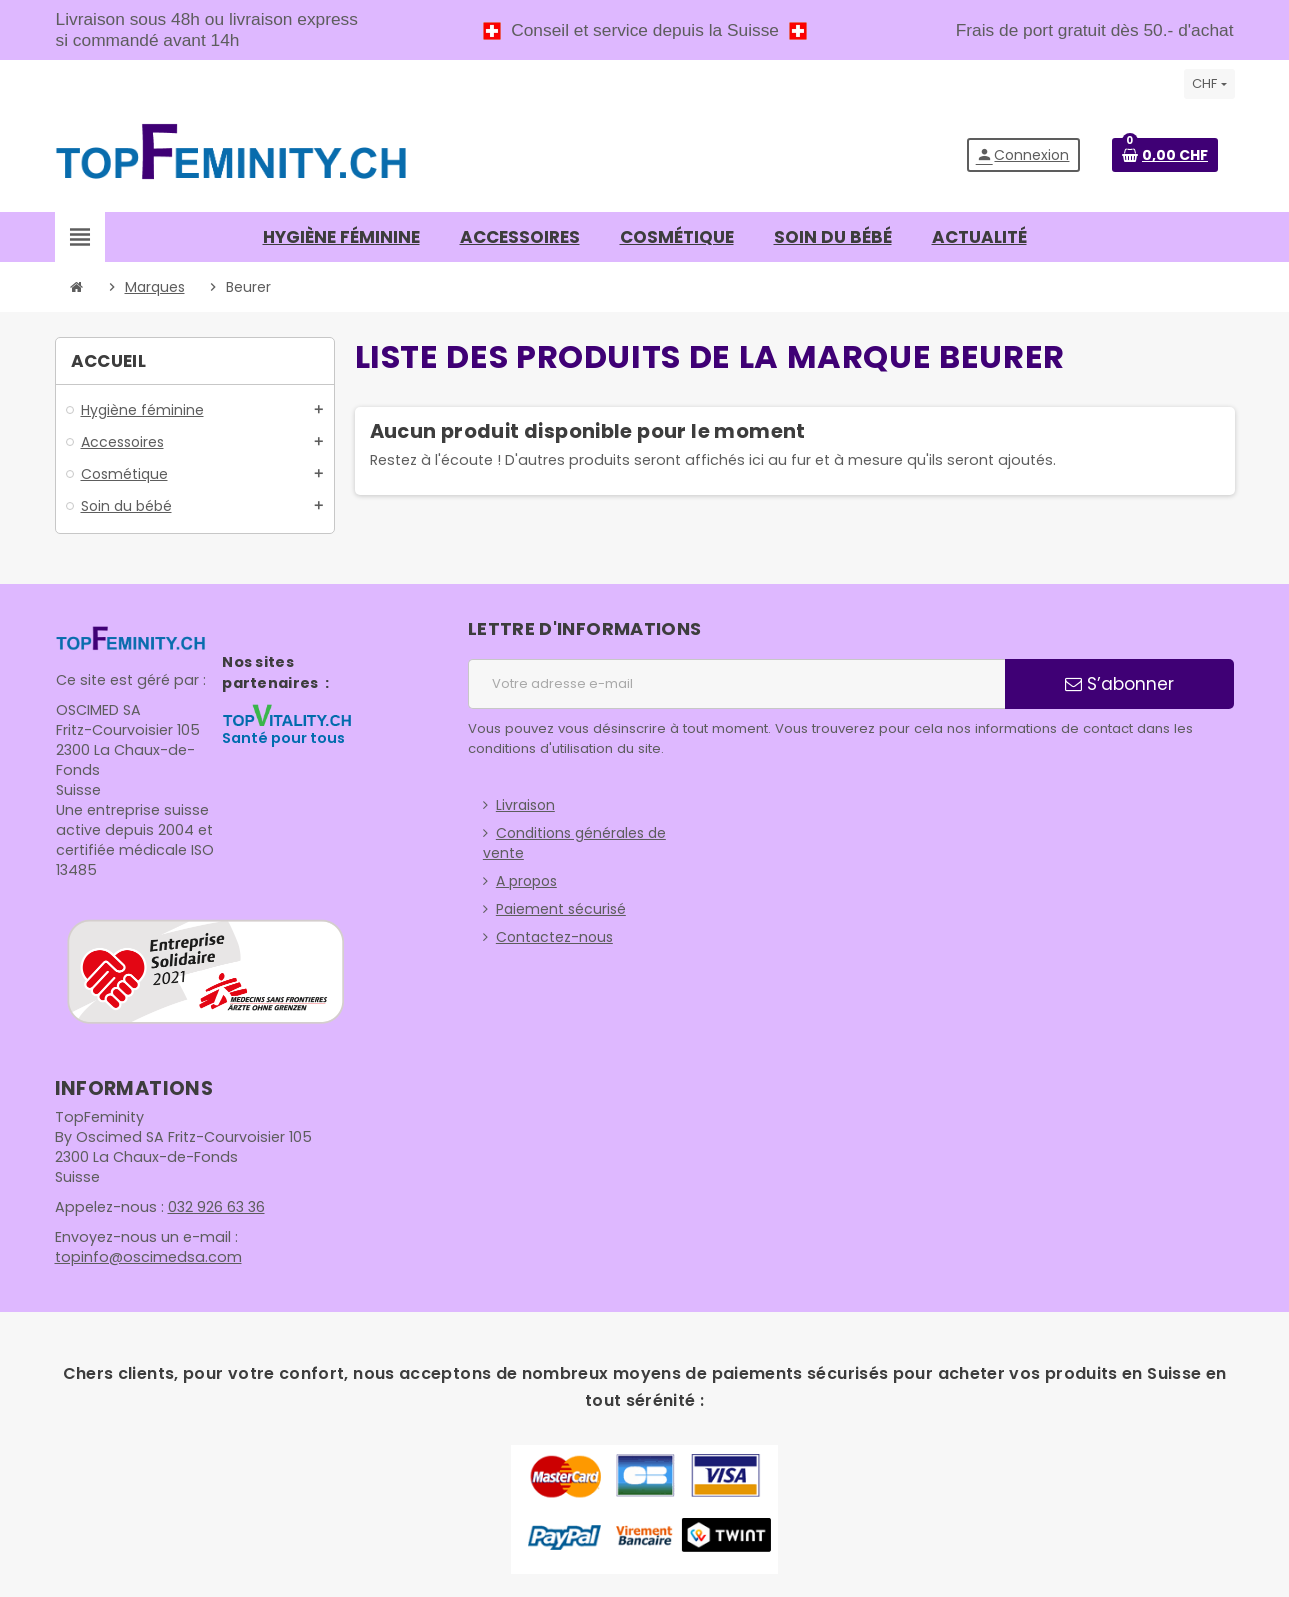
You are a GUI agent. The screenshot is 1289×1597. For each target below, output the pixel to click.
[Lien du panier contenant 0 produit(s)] (1165, 155)
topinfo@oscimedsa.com (144, 1257)
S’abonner (1119, 684)
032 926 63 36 (211, 1207)
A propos (526, 881)
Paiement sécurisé (561, 909)
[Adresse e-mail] (736, 684)
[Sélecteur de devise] (1209, 84)
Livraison (525, 805)
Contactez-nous (554, 937)
